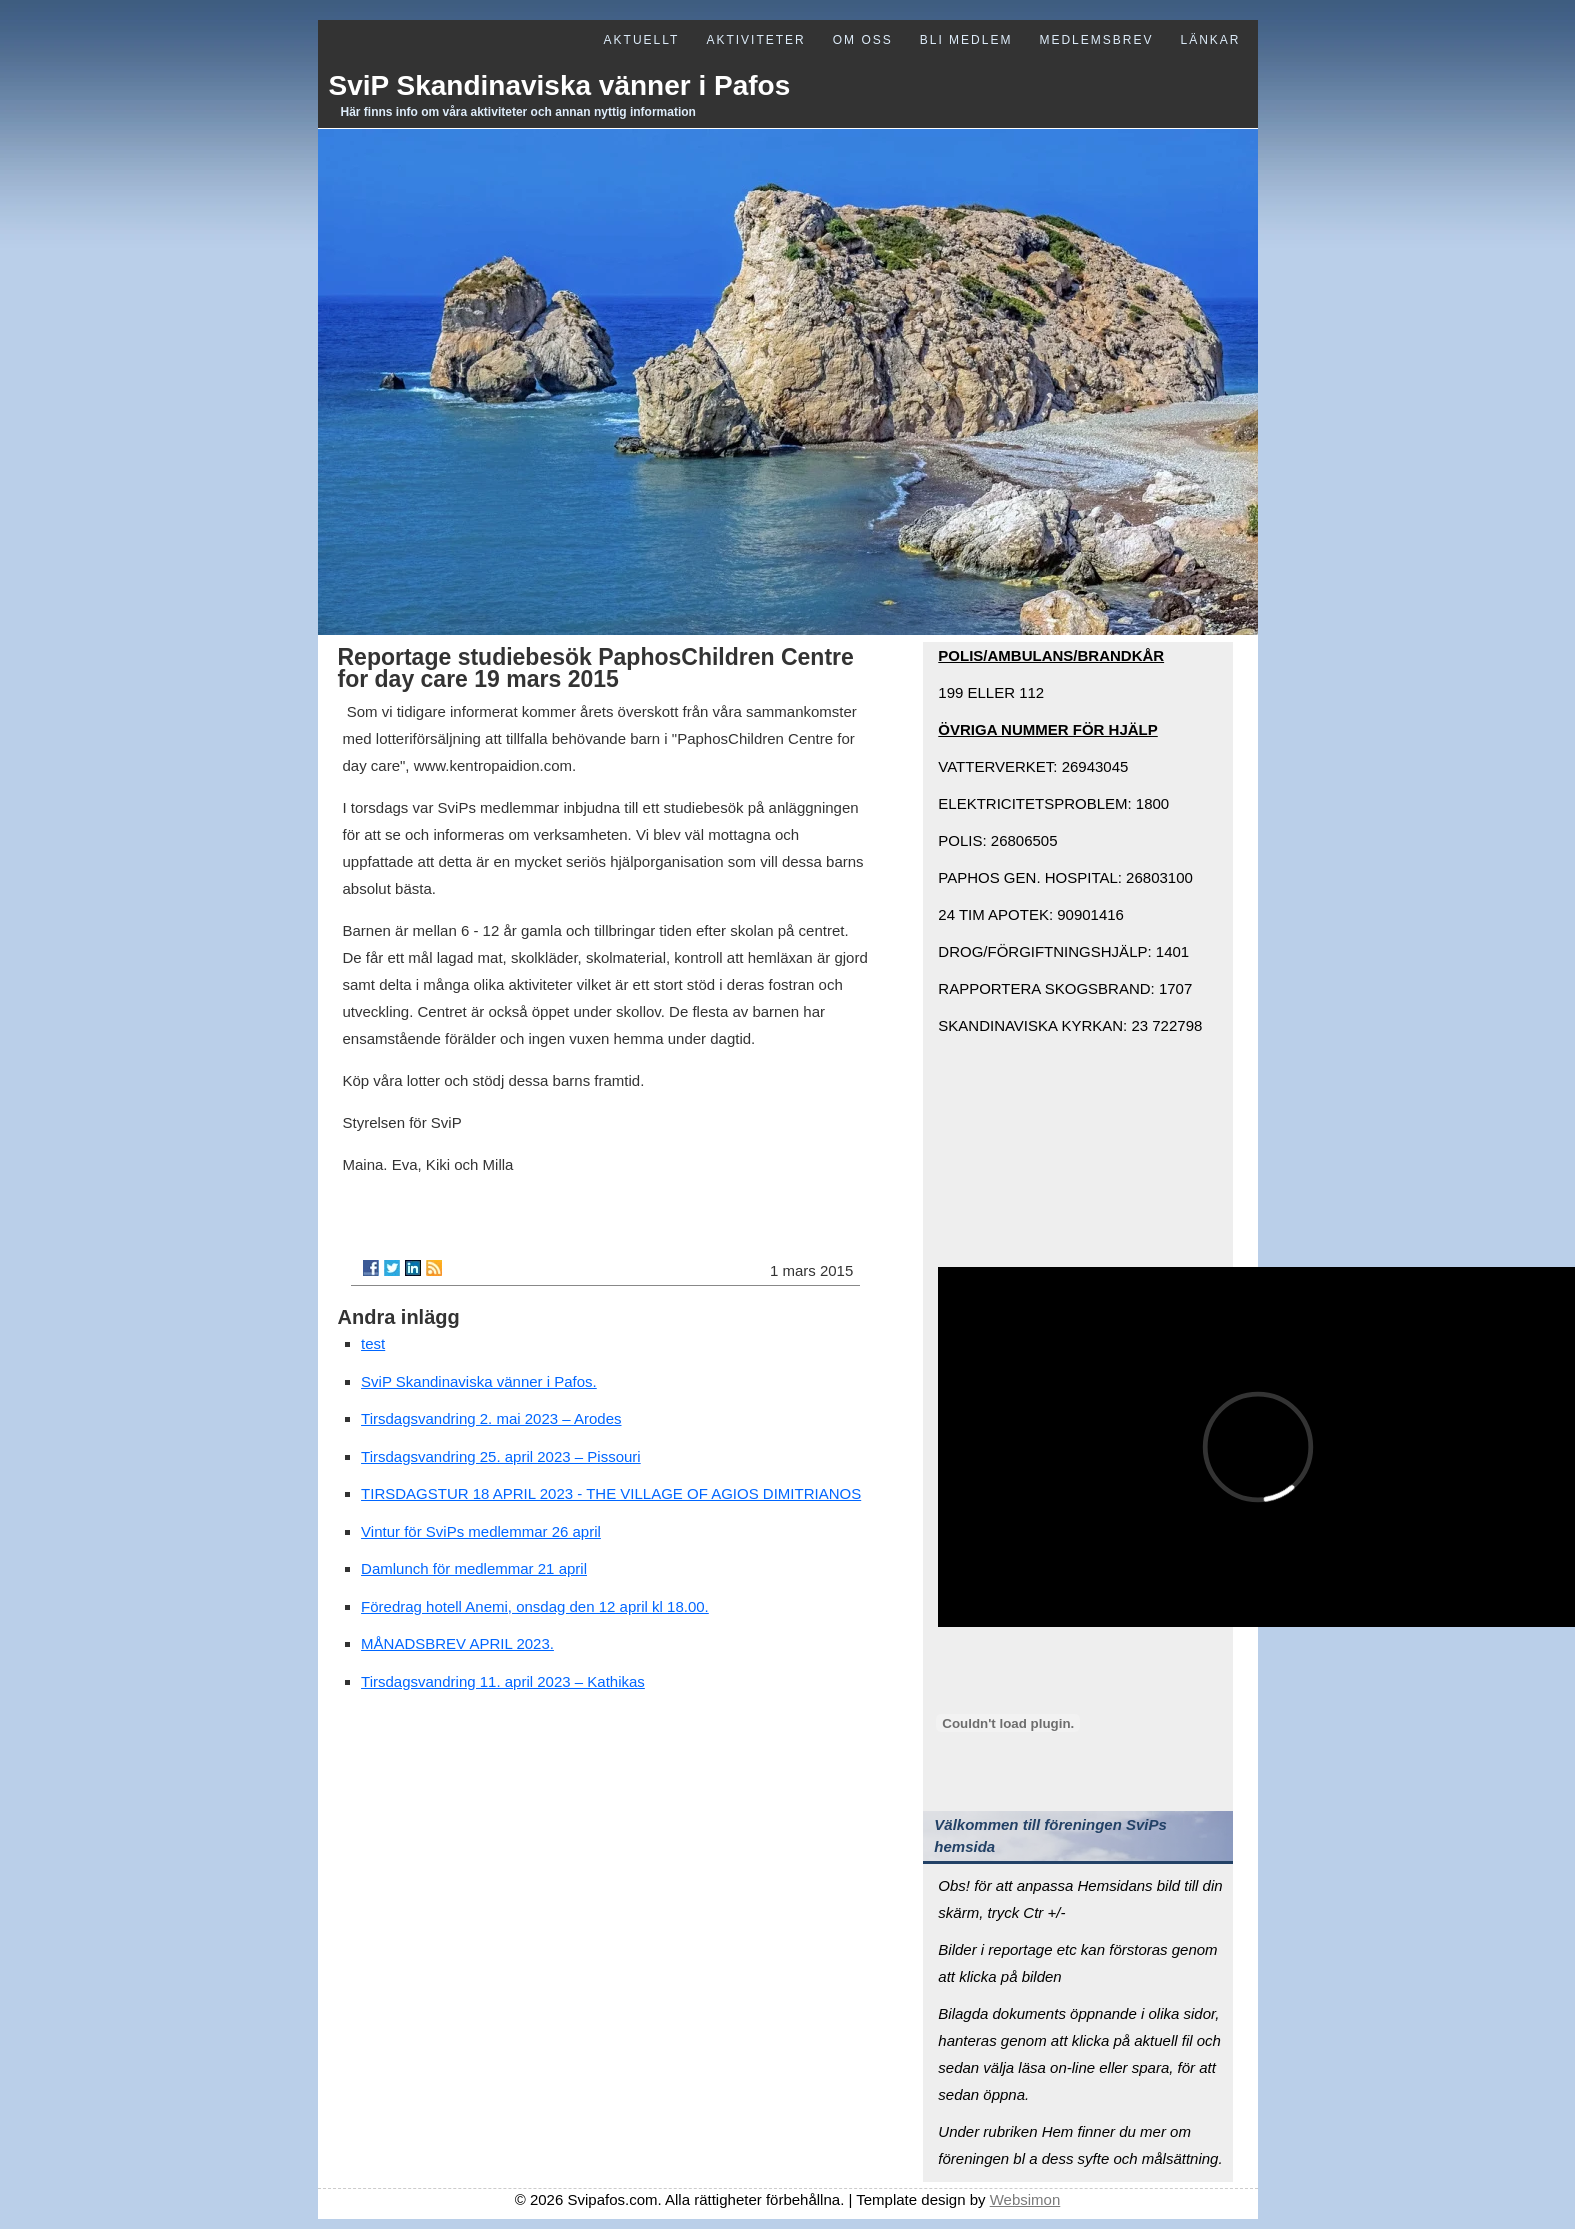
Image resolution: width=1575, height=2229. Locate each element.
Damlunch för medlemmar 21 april (474, 1568)
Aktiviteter (755, 40)
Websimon (1025, 2199)
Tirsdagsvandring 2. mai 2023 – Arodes (491, 1418)
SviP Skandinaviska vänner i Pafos (560, 85)
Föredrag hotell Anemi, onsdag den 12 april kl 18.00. (535, 1606)
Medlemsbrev (1096, 40)
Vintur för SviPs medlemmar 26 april (481, 1531)
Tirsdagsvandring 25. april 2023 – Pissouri (501, 1456)
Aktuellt (642, 40)
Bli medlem (966, 40)
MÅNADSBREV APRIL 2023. (457, 1643)
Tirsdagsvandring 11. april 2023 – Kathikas (503, 1681)
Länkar (1210, 40)
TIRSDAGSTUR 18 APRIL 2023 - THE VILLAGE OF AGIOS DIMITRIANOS (611, 1493)
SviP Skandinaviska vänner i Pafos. (479, 1381)
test (373, 1343)
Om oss (863, 40)
